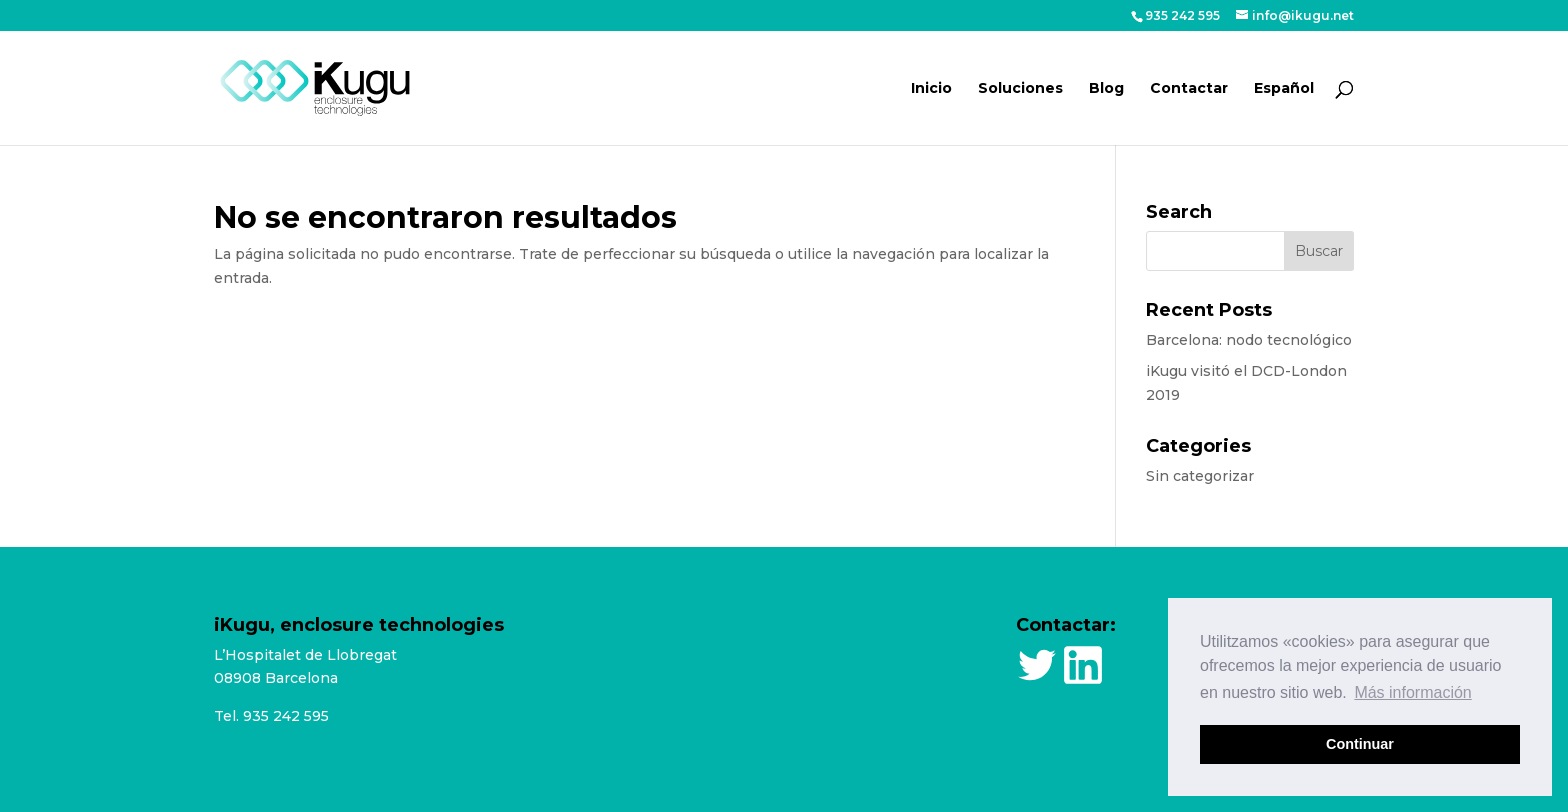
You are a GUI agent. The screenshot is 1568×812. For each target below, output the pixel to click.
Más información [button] (1412, 692)
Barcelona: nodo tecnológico (1249, 340)
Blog (1106, 89)
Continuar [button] (1360, 744)
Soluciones (1020, 89)
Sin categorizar (1200, 476)
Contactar (1189, 89)
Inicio (931, 89)
